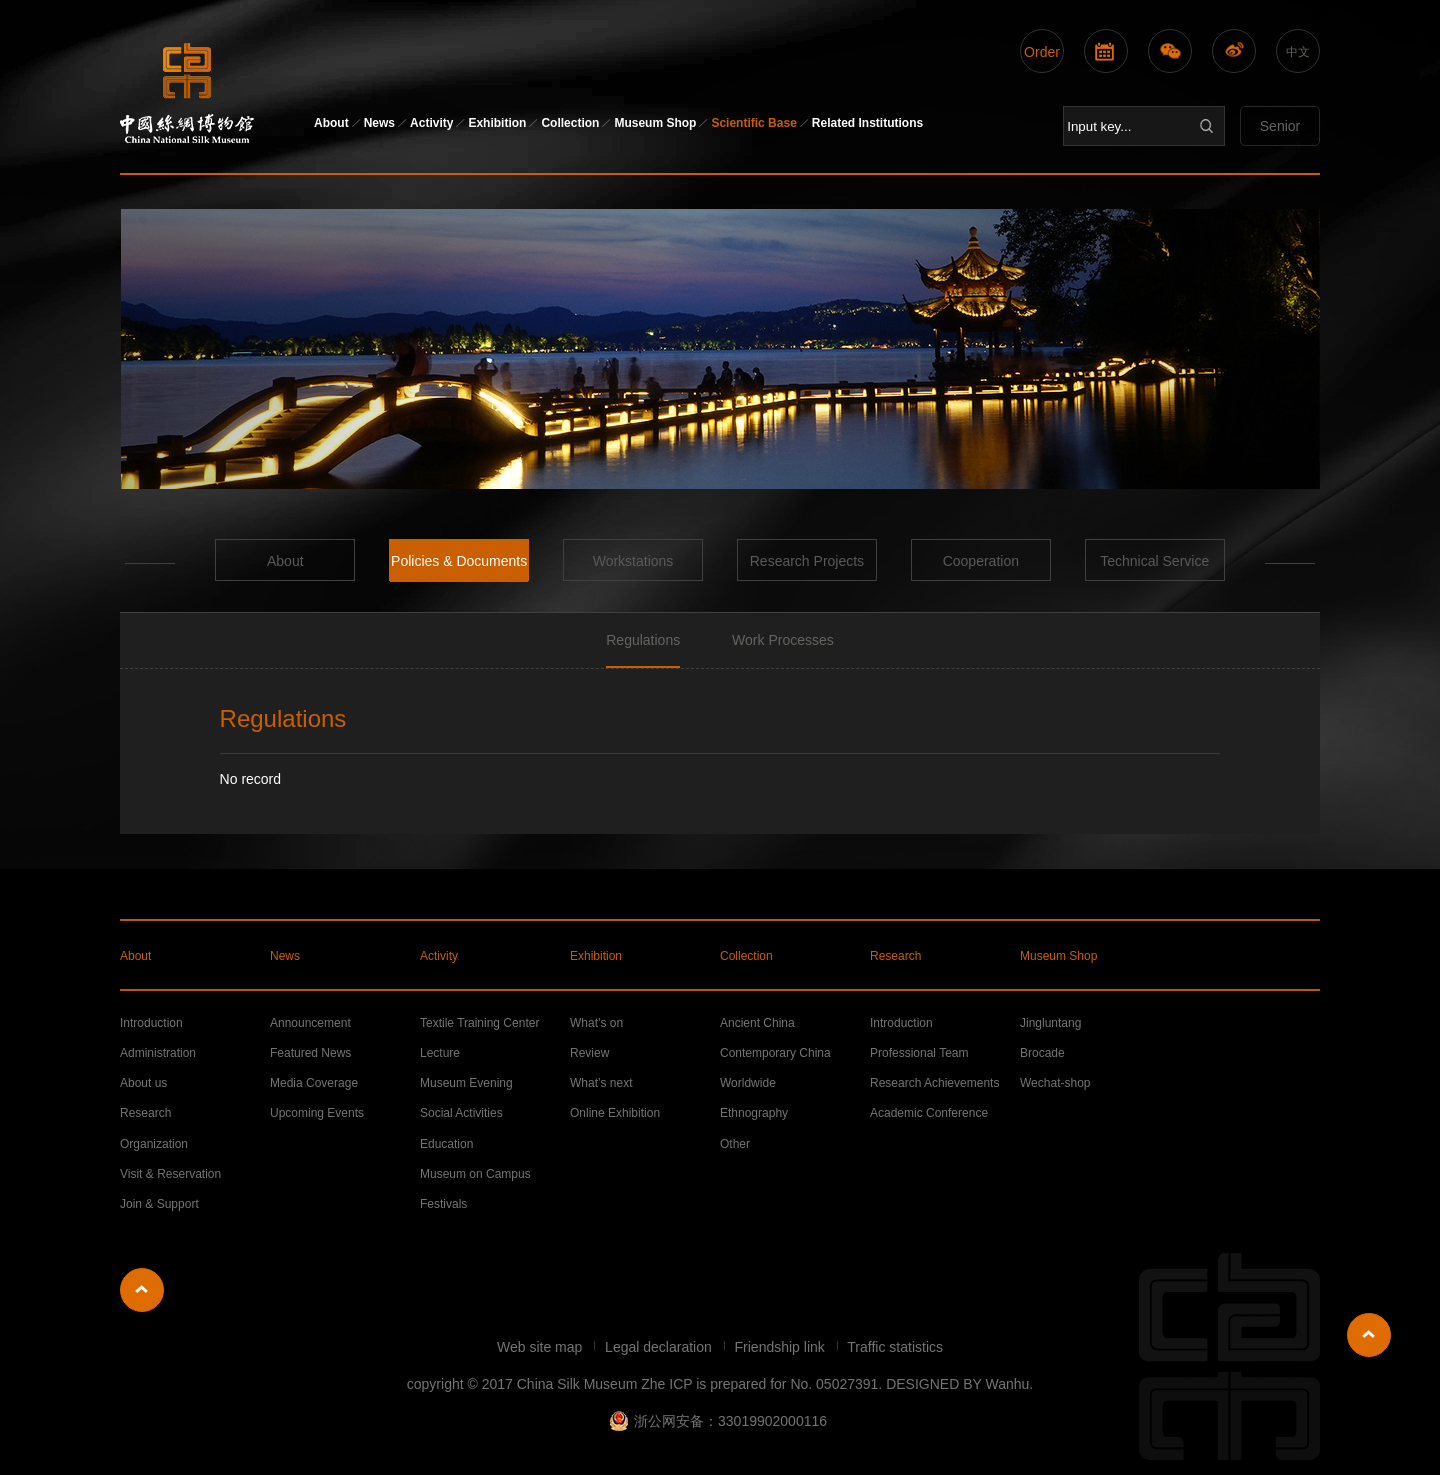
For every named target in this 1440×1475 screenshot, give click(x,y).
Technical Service (1154, 561)
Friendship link (782, 1347)
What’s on (596, 1023)
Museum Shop (655, 123)
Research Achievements (934, 1083)
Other (735, 1144)
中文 (1298, 52)
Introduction (151, 1023)
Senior (1280, 126)
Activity (431, 123)
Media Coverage (314, 1083)
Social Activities (461, 1113)
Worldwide (748, 1083)
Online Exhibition (615, 1113)
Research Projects (807, 561)
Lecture (440, 1053)
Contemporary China (775, 1053)
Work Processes (783, 640)
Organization (154, 1144)
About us (143, 1083)
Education (446, 1144)
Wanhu (1007, 1384)
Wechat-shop (1055, 1083)
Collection (570, 123)
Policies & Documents (459, 561)
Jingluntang (1050, 1023)
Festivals (443, 1204)
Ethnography (754, 1113)
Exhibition (497, 123)
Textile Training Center (479, 1023)
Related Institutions (867, 123)
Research (895, 956)
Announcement (310, 1023)
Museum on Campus (475, 1174)
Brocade (1042, 1053)
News (379, 123)
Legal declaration (660, 1347)
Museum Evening (466, 1083)
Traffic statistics (895, 1347)
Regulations (643, 640)
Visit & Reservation (170, 1174)
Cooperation (981, 561)
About (331, 123)
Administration (158, 1053)
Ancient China (757, 1023)
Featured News (310, 1053)
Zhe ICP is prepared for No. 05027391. (761, 1384)
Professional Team (919, 1053)
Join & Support (159, 1204)
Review (589, 1053)
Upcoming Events (317, 1113)
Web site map (541, 1347)
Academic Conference (929, 1113)
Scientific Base (753, 123)
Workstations (633, 561)
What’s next (601, 1083)
